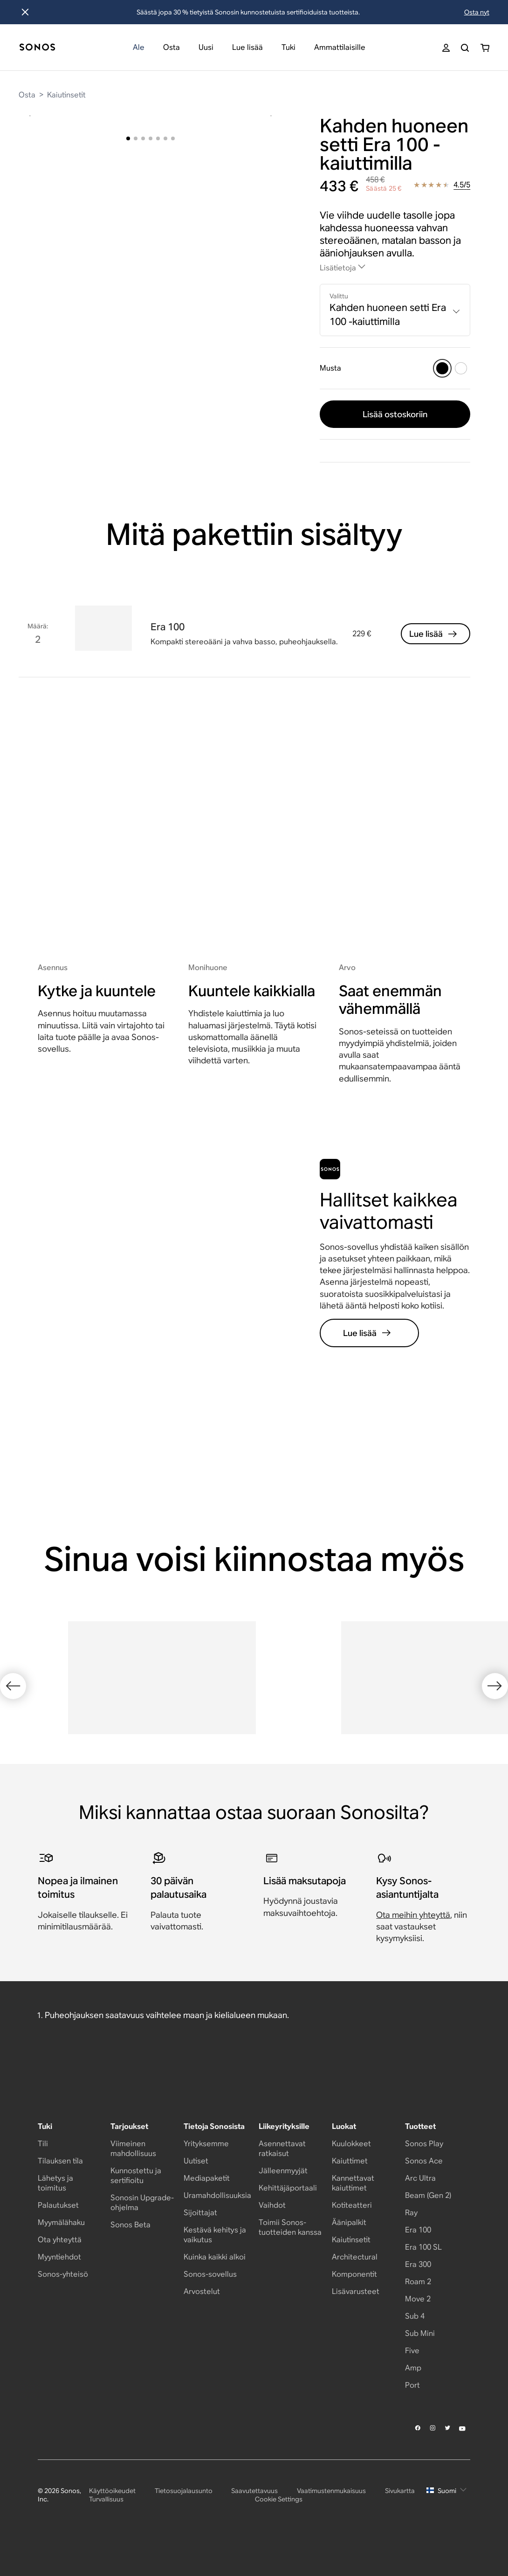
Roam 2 (418, 2317)
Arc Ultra (420, 2213)
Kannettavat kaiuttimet (353, 2218)
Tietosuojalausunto (184, 2526)
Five (412, 2386)
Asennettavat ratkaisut (282, 2184)
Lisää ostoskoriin (395, 414)
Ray (411, 2248)
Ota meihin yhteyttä (413, 1985)
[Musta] (442, 368)
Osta (27, 95)
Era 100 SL (423, 2282)
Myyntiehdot (59, 2292)
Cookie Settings (278, 2534)
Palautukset (58, 2240)
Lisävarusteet (355, 2327)
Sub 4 (415, 2351)
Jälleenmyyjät (283, 2206)
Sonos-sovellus (210, 2309)
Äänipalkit (349, 2258)
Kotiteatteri (352, 2240)
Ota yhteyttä (60, 2275)
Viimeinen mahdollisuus (133, 2184)
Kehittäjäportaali (288, 2223)
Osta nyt (476, 12)
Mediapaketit (207, 2213)
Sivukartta (400, 2526)
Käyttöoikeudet (112, 2526)
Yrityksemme (206, 2179)
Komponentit (354, 2309)
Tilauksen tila (60, 2196)
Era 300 (418, 2300)
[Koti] (37, 47)
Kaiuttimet (350, 2196)
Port (412, 2420)
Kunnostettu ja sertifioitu (135, 2211)
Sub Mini (420, 2369)
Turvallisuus (106, 2534)
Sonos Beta (130, 2260)
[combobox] (395, 310)
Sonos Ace (424, 2196)
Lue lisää (433, 645)
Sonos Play (424, 2179)
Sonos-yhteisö (63, 2309)
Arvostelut (202, 2327)
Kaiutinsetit (66, 95)
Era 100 (418, 2265)
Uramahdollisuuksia (217, 2231)
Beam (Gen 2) (428, 2231)
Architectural (355, 2292)
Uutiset (196, 2196)
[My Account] (446, 48)
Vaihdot (272, 2240)
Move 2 (418, 2334)
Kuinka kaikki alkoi (215, 2292)
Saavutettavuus (254, 2526)
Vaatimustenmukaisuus (331, 2526)
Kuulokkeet (351, 2179)
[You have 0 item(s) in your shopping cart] (485, 48)
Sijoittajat (200, 2248)
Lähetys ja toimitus (55, 2218)
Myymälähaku (61, 2258)
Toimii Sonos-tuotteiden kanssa (290, 2263)
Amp (413, 2403)
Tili (43, 2179)
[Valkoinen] (461, 368)
